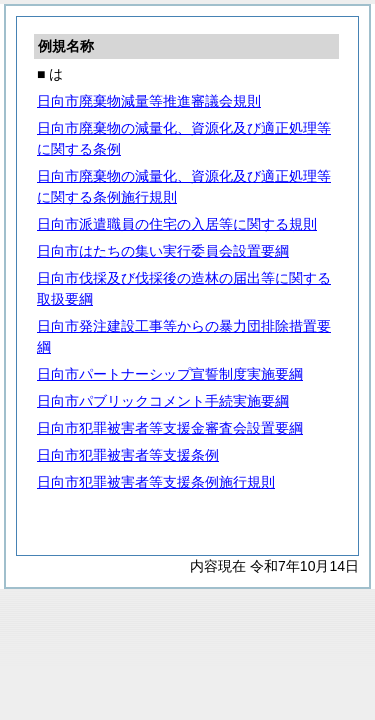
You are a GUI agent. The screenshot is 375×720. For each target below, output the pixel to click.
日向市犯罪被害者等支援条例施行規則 (156, 482)
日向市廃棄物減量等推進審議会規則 (149, 101)
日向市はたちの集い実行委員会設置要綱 (163, 251)
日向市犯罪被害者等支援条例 (128, 455)
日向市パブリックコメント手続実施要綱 (163, 401)
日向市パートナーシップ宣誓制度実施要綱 (170, 374)
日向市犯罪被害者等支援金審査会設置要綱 (170, 428)
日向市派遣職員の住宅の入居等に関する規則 (177, 224)
